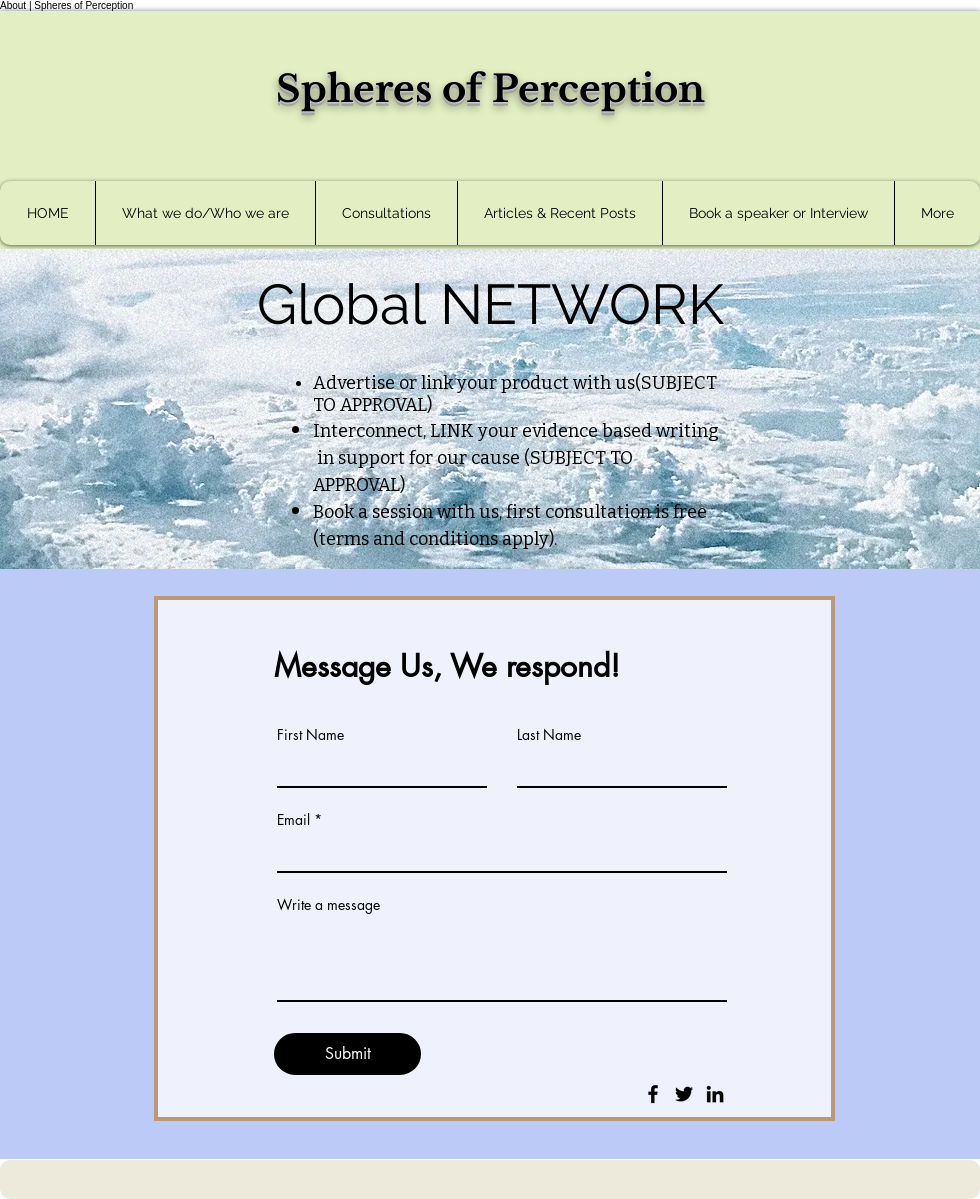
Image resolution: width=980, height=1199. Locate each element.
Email (293, 820)
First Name (310, 735)
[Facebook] (653, 1094)
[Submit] (347, 1054)
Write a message (328, 905)
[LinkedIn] (715, 1094)
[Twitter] (684, 1094)
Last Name (549, 735)
